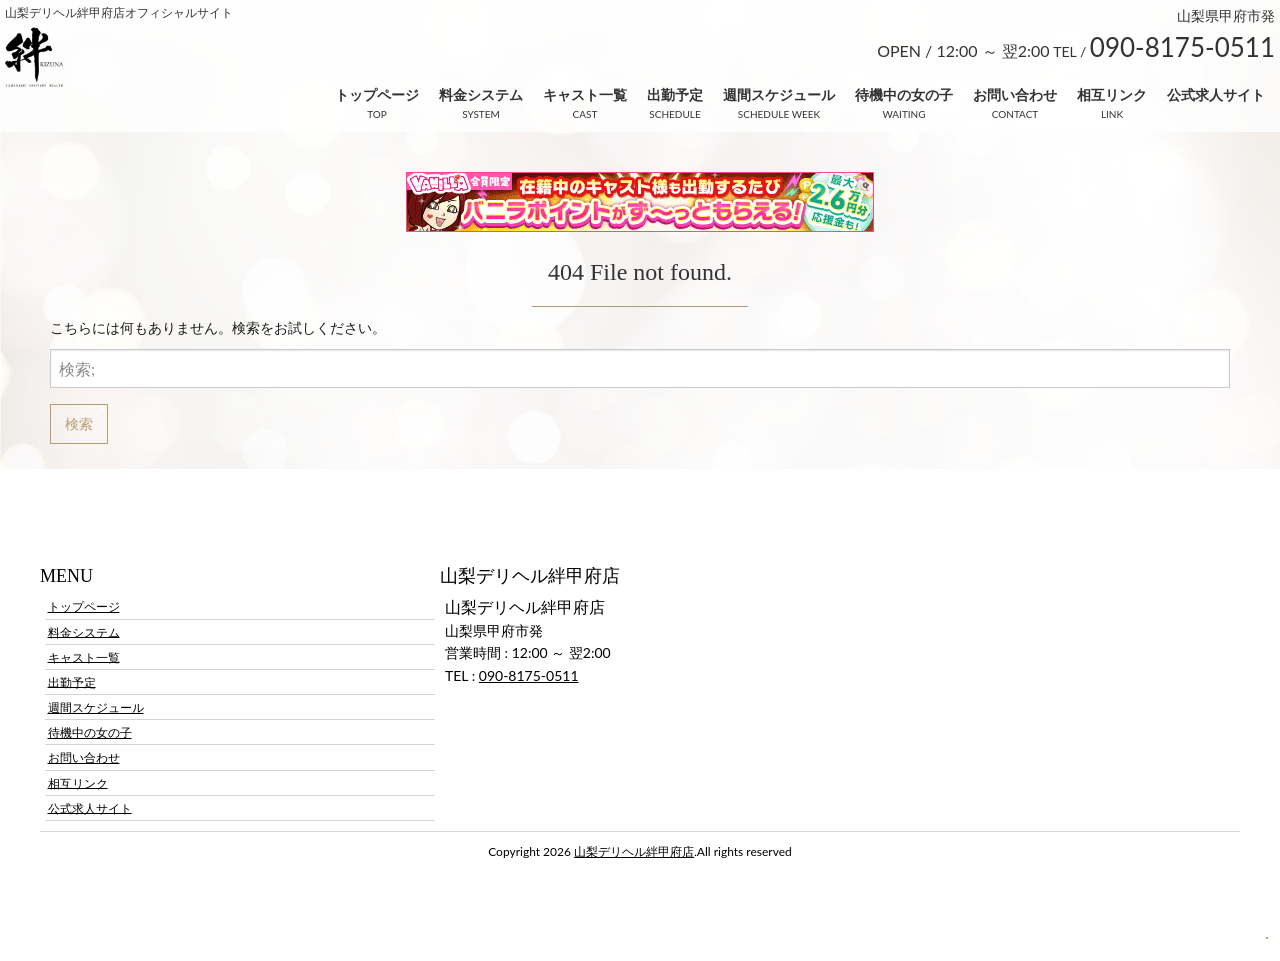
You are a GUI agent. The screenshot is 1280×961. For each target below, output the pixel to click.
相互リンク (1112, 94)
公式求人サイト (1216, 94)
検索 (79, 423)
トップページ (377, 94)
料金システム (481, 94)
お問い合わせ (1015, 94)
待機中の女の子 (904, 94)
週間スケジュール (779, 94)
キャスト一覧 (585, 94)
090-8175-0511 (529, 675)
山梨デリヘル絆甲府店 (634, 851)
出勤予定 (675, 94)
